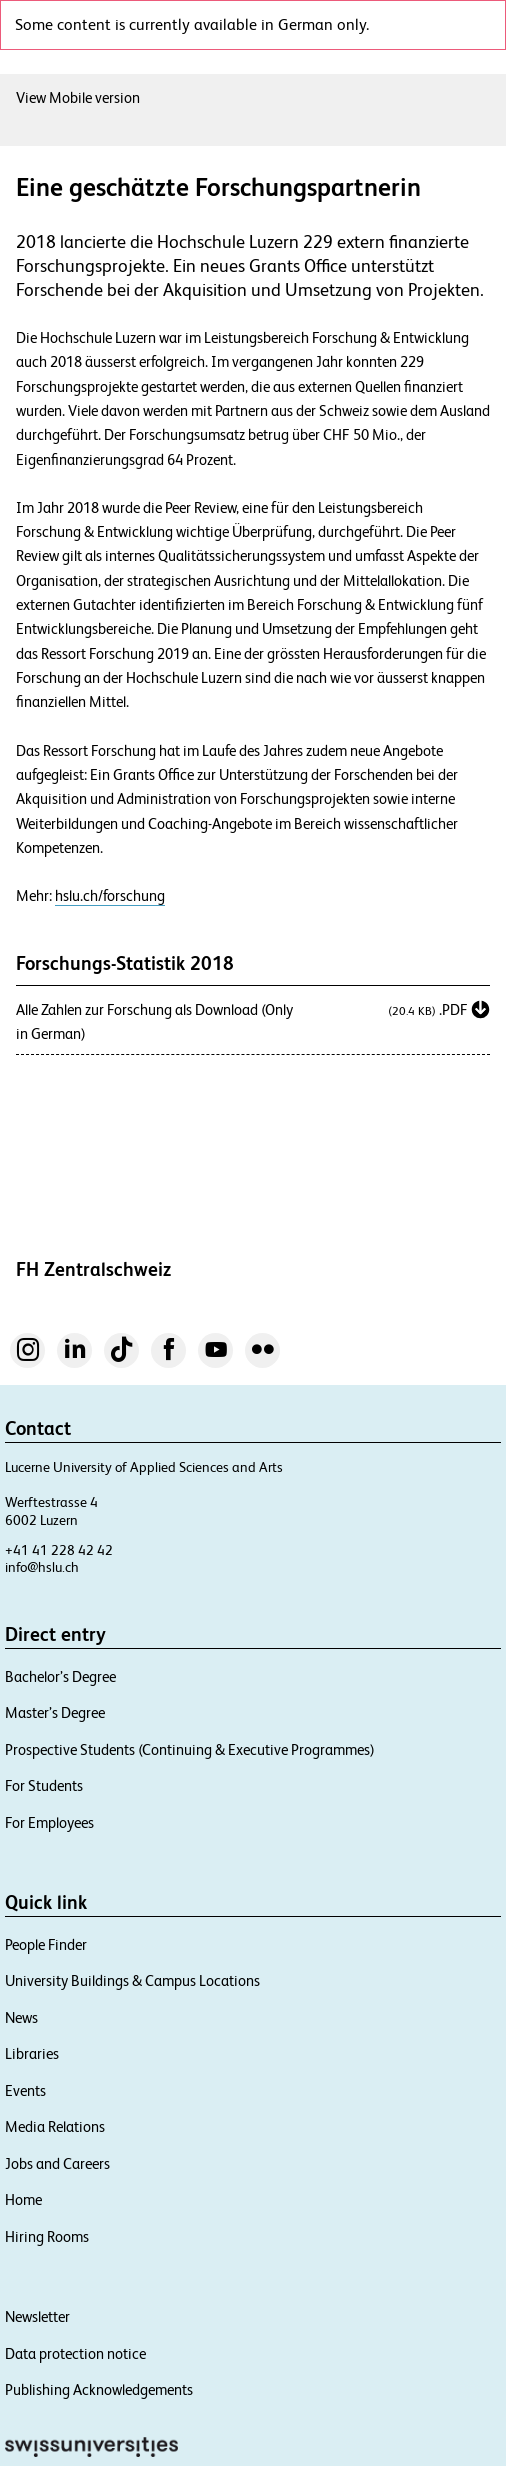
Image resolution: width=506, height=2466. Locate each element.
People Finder (46, 1944)
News (21, 2017)
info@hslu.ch (42, 1567)
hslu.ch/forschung (110, 896)
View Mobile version (78, 97)
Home (23, 2199)
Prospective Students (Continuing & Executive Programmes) (190, 1749)
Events (25, 2090)
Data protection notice (75, 2353)
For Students (44, 1785)
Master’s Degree (55, 1712)
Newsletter (37, 2316)
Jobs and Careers (57, 2163)
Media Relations (55, 2126)
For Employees (49, 1822)
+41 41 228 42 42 (59, 1550)
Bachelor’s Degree (60, 1676)
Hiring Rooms (47, 2236)
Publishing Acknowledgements (99, 2389)
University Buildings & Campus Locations (132, 1980)
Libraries (32, 2053)
